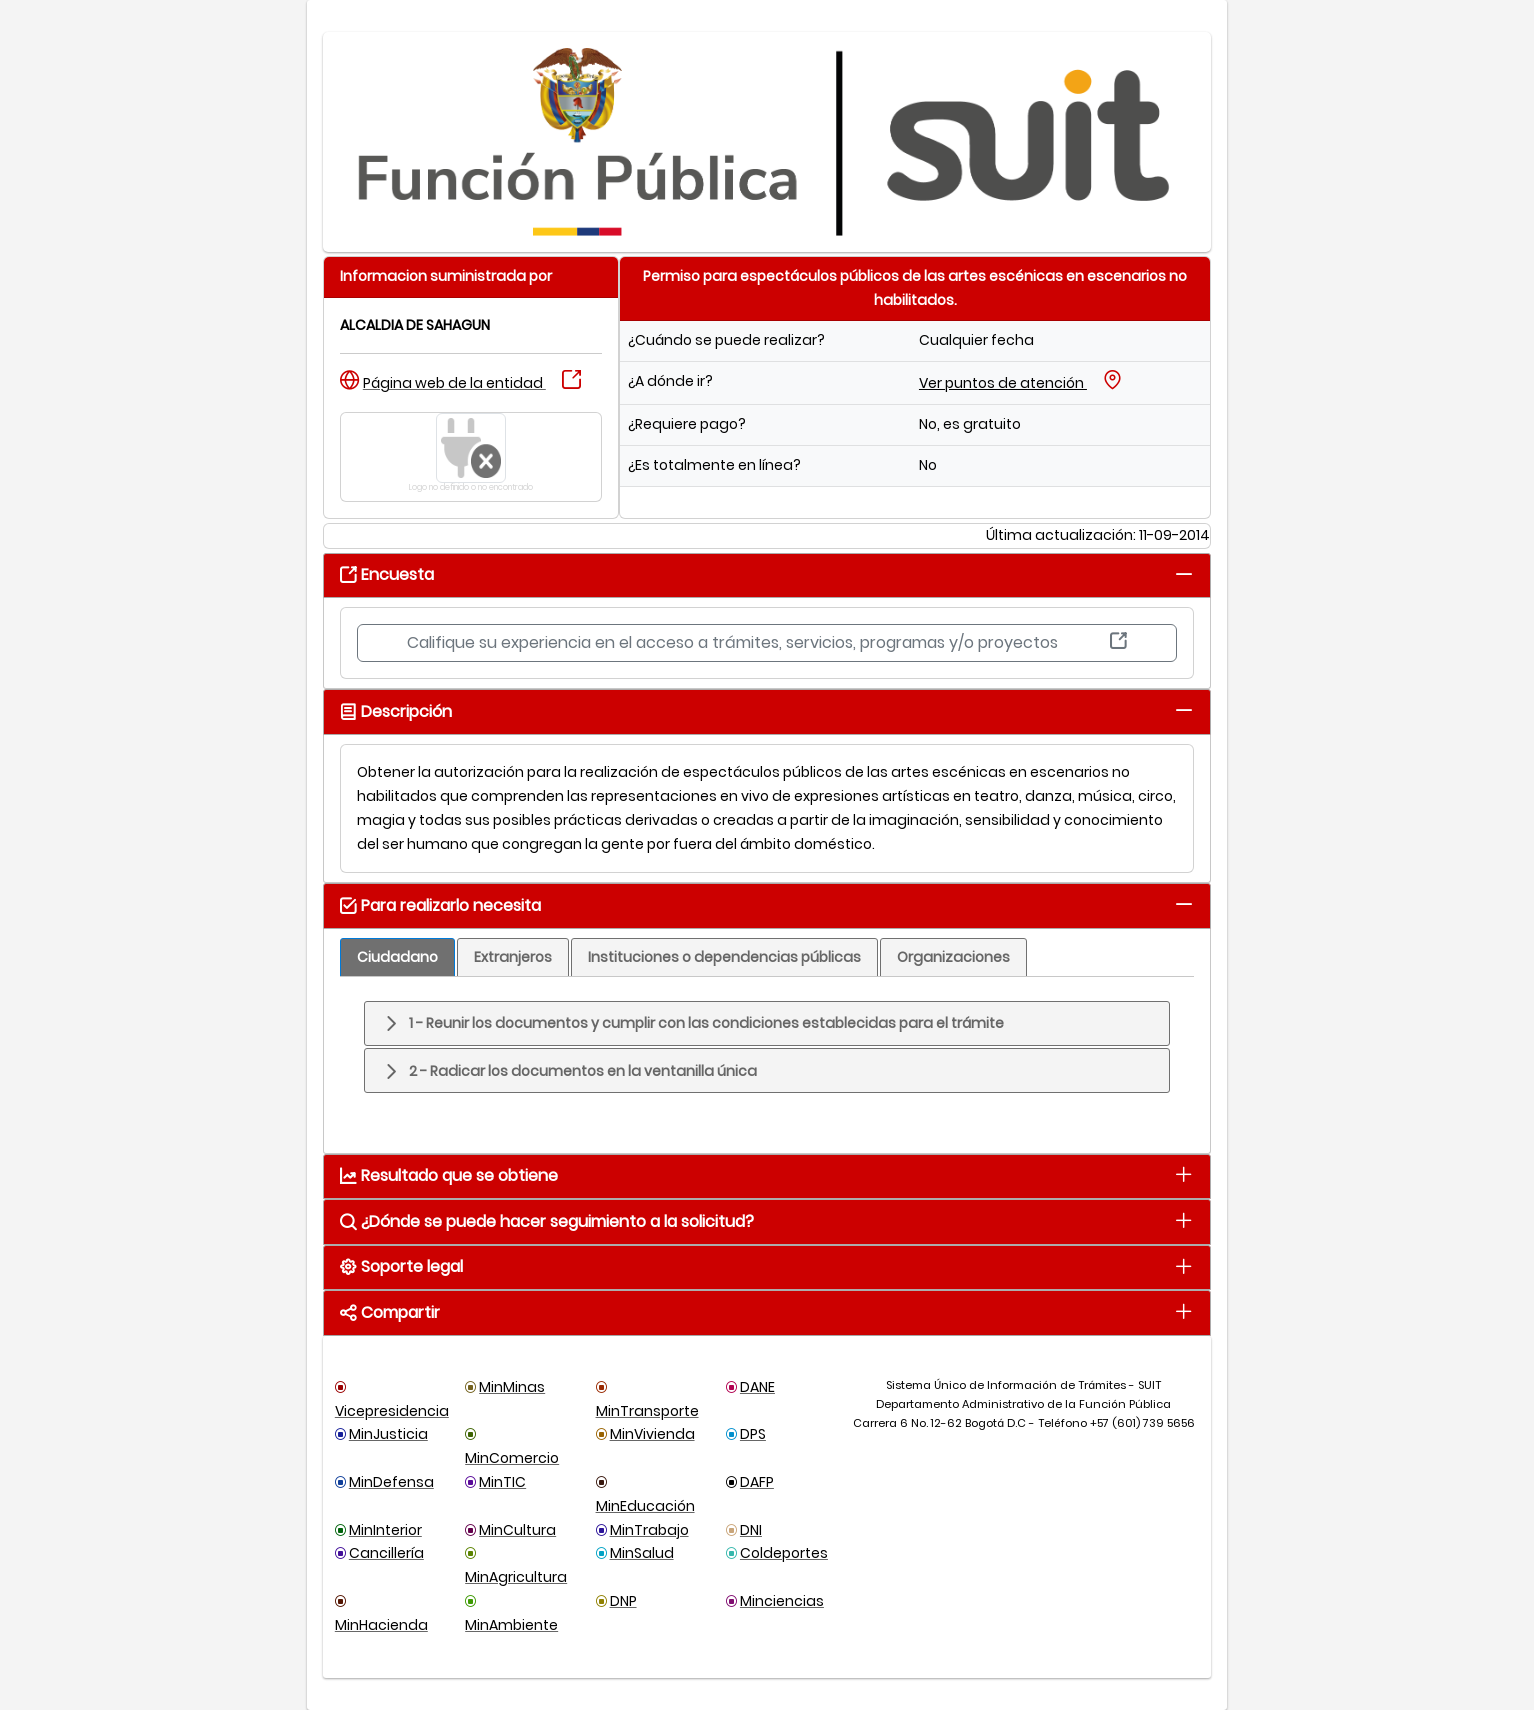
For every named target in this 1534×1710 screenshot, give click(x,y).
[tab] (1183, 573)
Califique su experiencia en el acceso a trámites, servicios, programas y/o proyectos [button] (766, 642)
